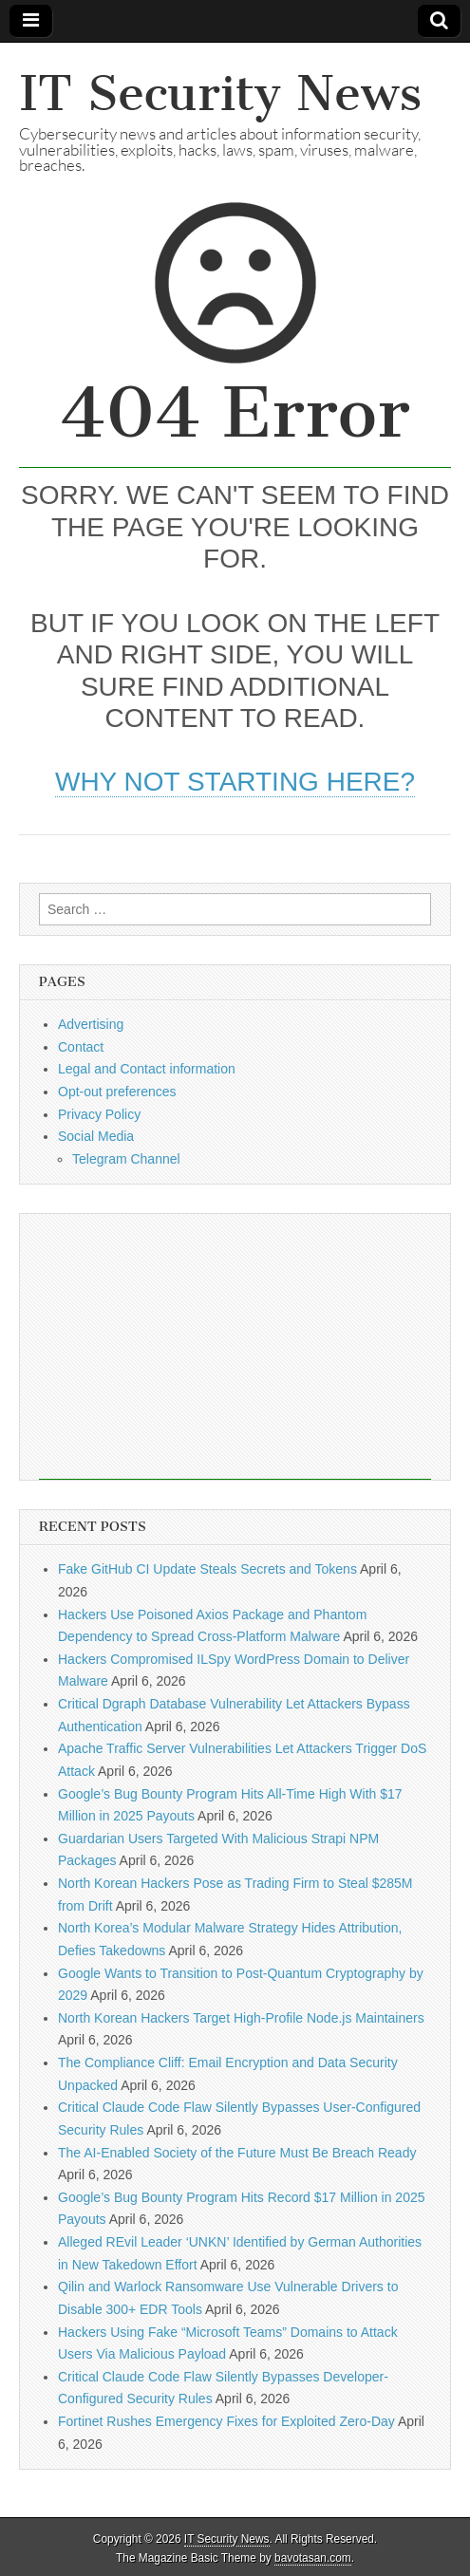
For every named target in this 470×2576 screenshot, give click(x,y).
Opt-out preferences (117, 1091)
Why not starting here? (235, 781)
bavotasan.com (312, 2558)
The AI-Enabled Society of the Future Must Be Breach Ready (237, 2152)
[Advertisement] (235, 1347)
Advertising (90, 1024)
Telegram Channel (126, 1159)
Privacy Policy (99, 1114)
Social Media (96, 1136)
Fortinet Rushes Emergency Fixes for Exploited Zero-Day (226, 2421)
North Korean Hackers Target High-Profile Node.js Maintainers (241, 2017)
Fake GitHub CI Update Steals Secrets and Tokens (207, 1569)
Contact (80, 1047)
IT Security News (220, 93)
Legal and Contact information (146, 1068)
